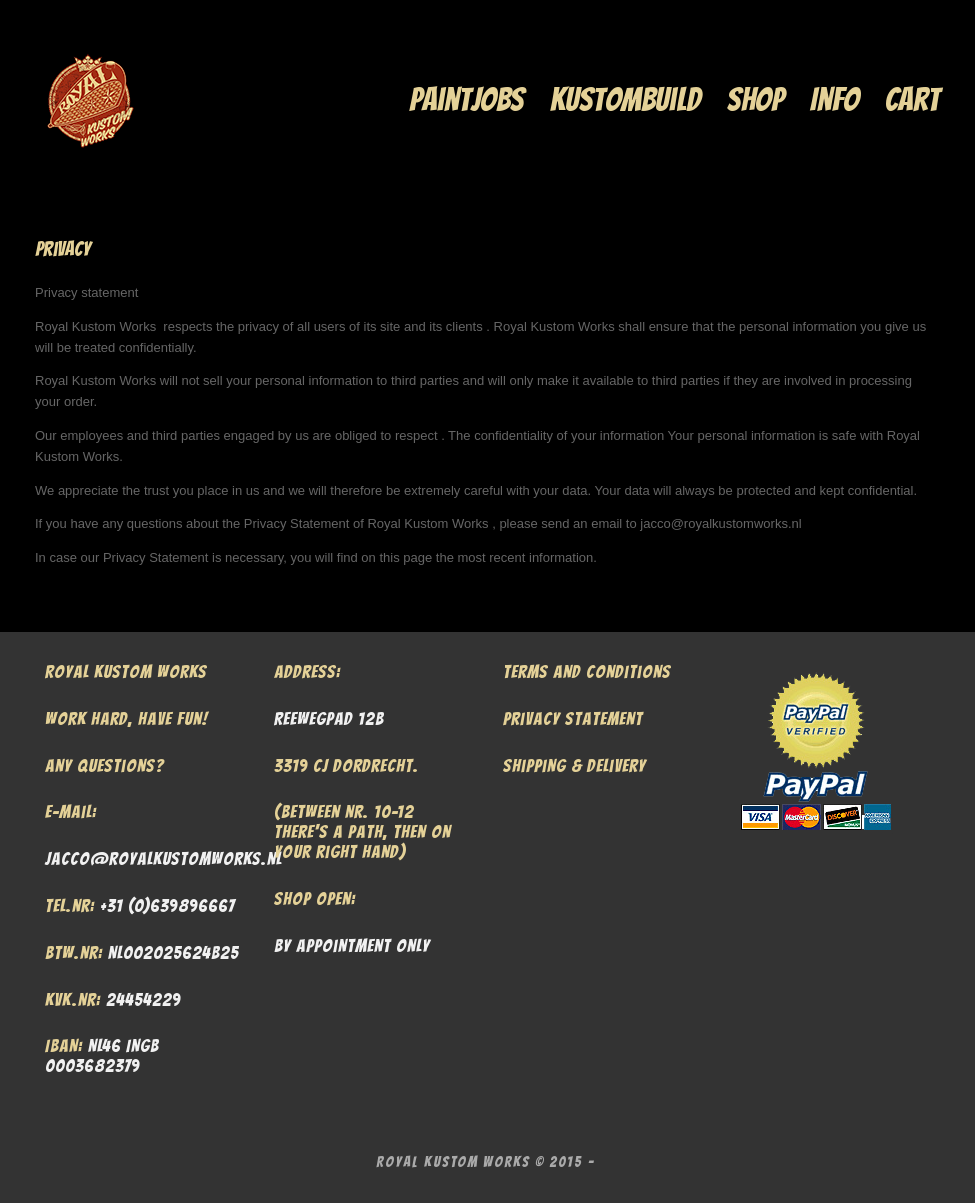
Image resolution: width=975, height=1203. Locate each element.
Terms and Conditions (587, 671)
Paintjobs (466, 99)
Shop (755, 99)
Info (834, 99)
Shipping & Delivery (574, 765)
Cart (912, 99)
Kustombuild (625, 99)
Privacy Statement (573, 718)
